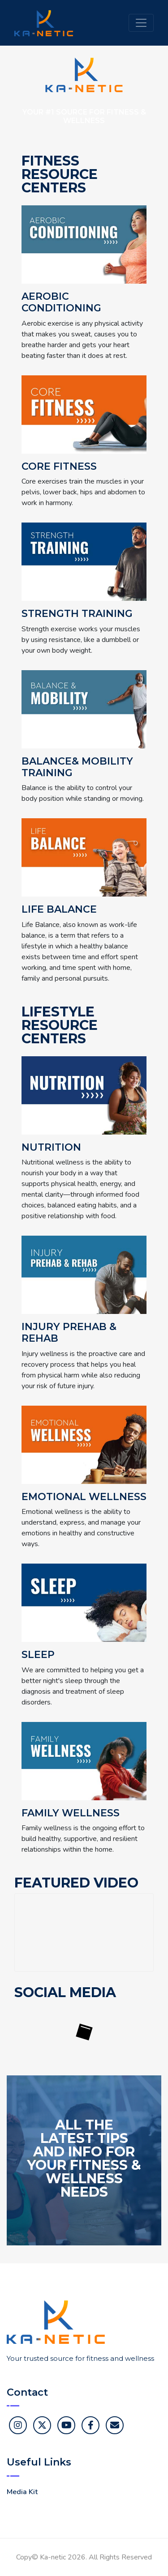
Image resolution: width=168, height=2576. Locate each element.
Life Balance (59, 909)
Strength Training (77, 614)
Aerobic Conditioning (61, 302)
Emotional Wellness (84, 1497)
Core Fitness (59, 466)
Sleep (38, 1655)
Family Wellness (71, 1813)
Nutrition (51, 1147)
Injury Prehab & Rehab (69, 1332)
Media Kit (22, 2492)
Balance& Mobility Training (77, 767)
